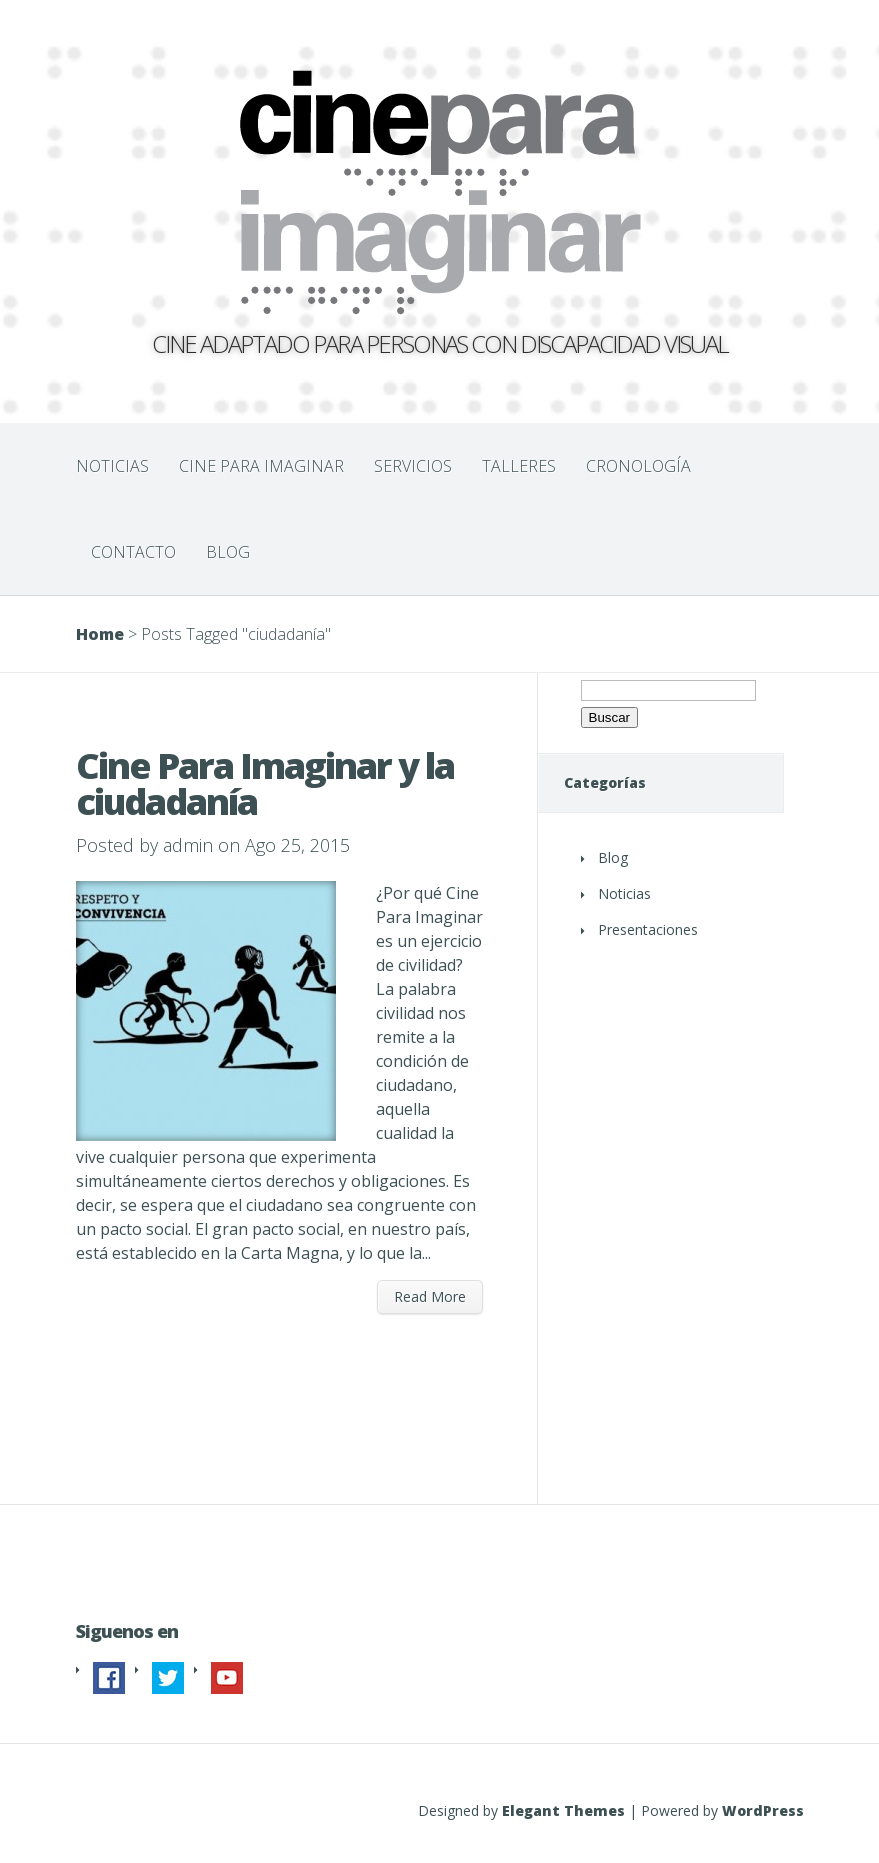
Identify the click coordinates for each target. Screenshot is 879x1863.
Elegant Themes (563, 1810)
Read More (430, 1296)
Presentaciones (648, 929)
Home (100, 634)
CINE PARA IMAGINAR (261, 466)
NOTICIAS (112, 466)
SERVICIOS (413, 466)
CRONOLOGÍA (638, 466)
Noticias (624, 893)
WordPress (763, 1810)
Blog (613, 857)
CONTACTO (133, 552)
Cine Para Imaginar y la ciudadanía (265, 783)
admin (188, 845)
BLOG (228, 552)
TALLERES (519, 466)
